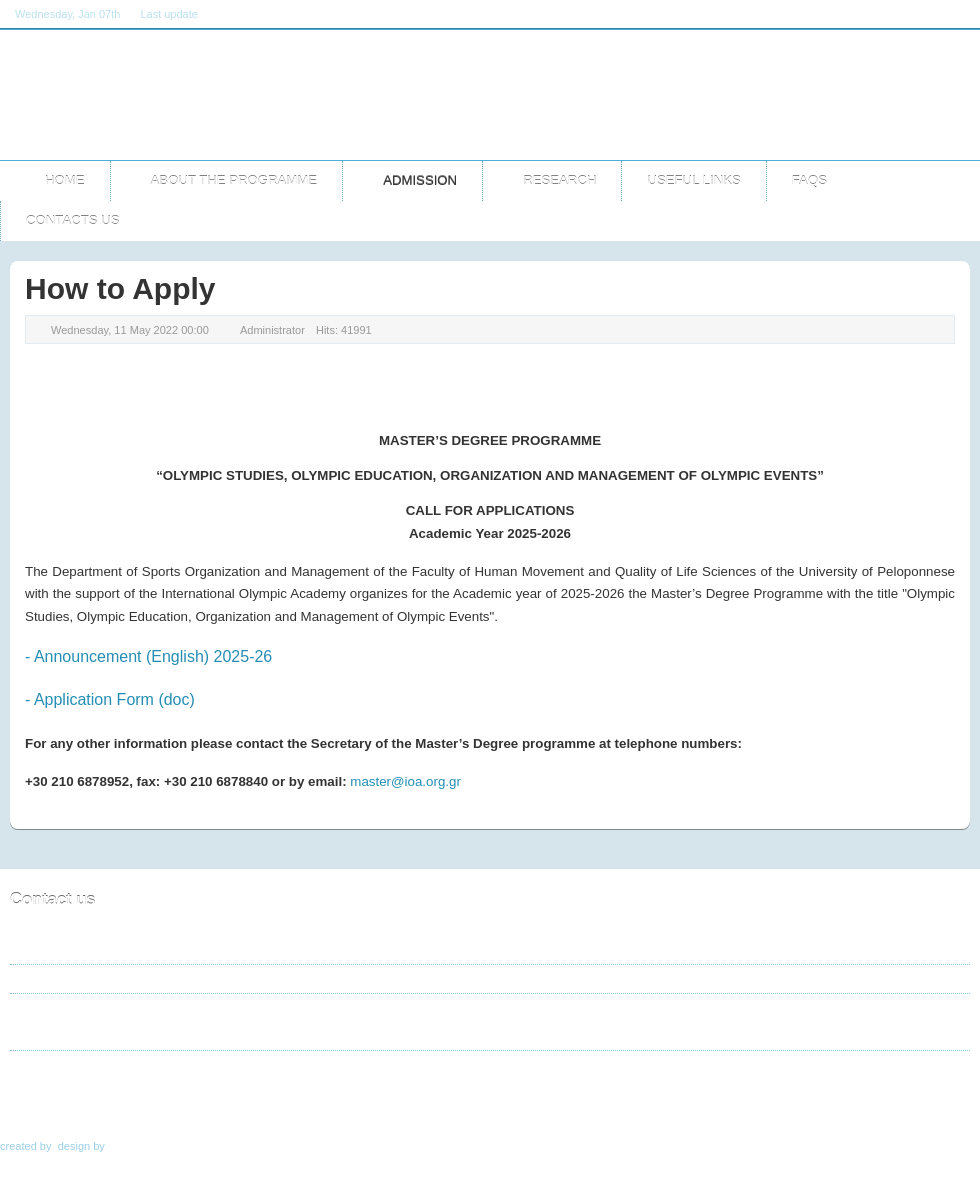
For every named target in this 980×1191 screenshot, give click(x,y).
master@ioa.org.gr (405, 781)
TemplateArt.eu (147, 1146)
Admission (135, 1100)
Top (947, 1100)
